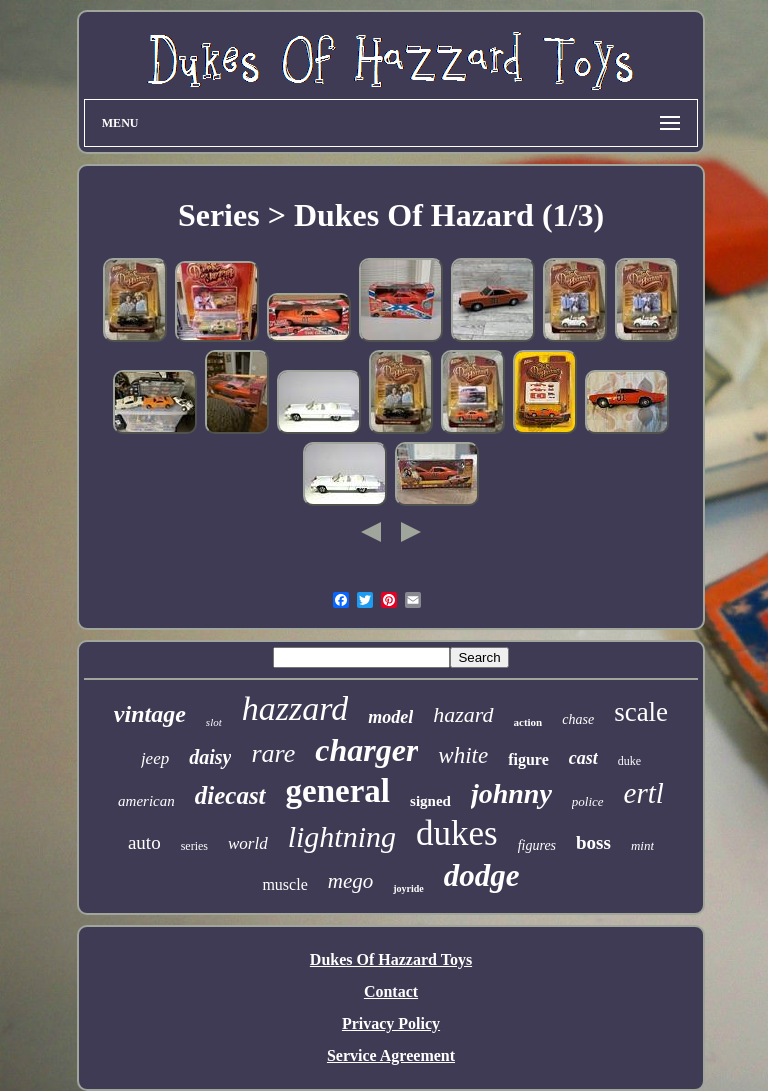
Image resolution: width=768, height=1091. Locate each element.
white (463, 755)
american (146, 801)
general (338, 791)
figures (537, 845)
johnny (511, 793)
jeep (155, 758)
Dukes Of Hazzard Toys (391, 959)
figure (528, 759)
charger (366, 750)
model (390, 717)
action (528, 722)
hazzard (295, 708)
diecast (230, 795)
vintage (150, 714)
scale (641, 712)
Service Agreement (391, 1055)
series (194, 846)
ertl (644, 793)
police (588, 801)
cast (583, 758)
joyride (408, 888)
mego (351, 881)
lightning (342, 836)
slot (214, 722)
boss (593, 842)
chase (578, 719)
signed (430, 801)
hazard (463, 714)
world (248, 843)
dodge (482, 875)
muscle (284, 884)
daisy (210, 757)
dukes (457, 833)
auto (144, 842)
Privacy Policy (391, 1023)
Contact (391, 991)
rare (273, 753)
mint (642, 845)
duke (629, 761)
